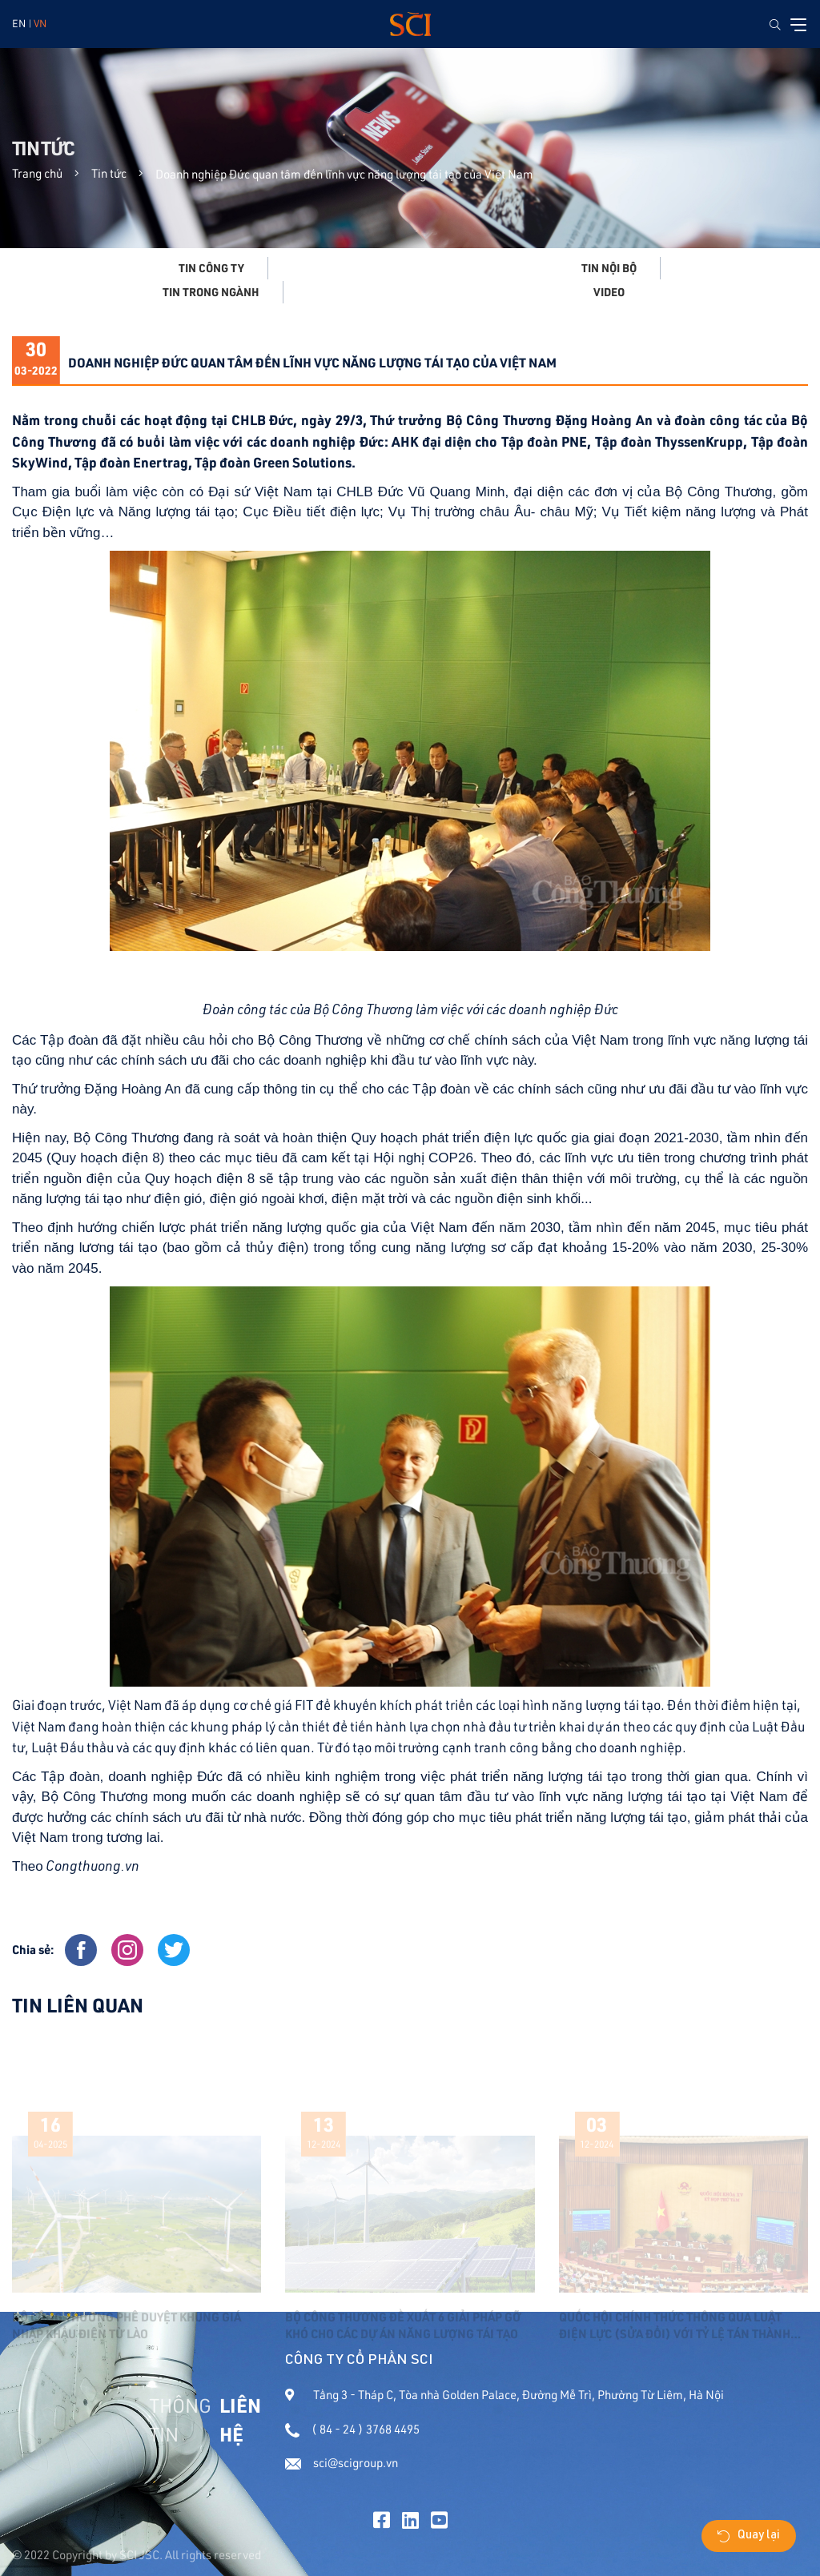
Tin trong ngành (211, 292)
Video (609, 292)
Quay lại (749, 2536)
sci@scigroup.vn (341, 2463)
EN (19, 23)
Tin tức (109, 173)
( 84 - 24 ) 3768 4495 (352, 2429)
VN (40, 23)
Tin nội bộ (609, 268)
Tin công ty (211, 268)
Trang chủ (37, 173)
